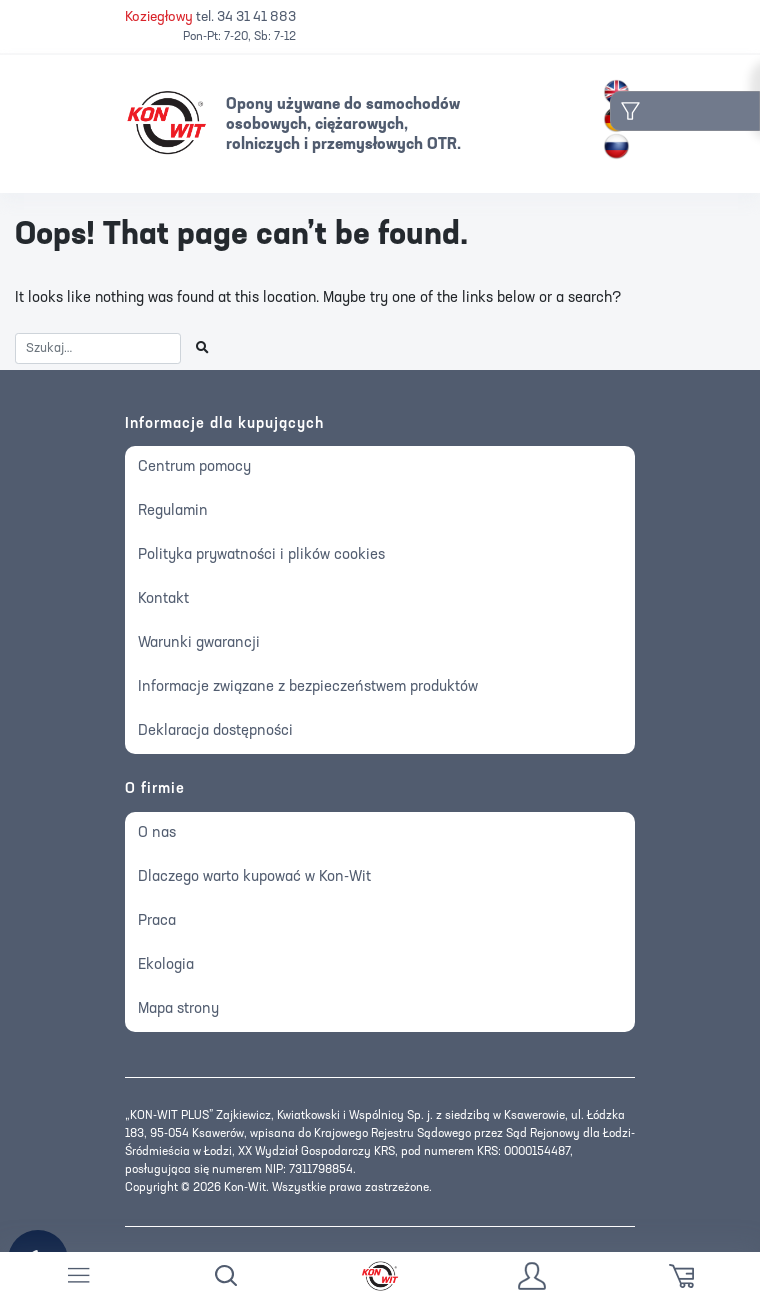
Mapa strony (178, 1009)
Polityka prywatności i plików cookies (261, 555)
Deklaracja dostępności (215, 731)
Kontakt (163, 599)
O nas (157, 833)
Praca (157, 921)
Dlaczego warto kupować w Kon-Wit (254, 877)
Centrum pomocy (194, 467)
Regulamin (173, 511)
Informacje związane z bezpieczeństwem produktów (308, 687)
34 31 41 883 (256, 17)
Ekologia (166, 965)
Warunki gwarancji (199, 643)
